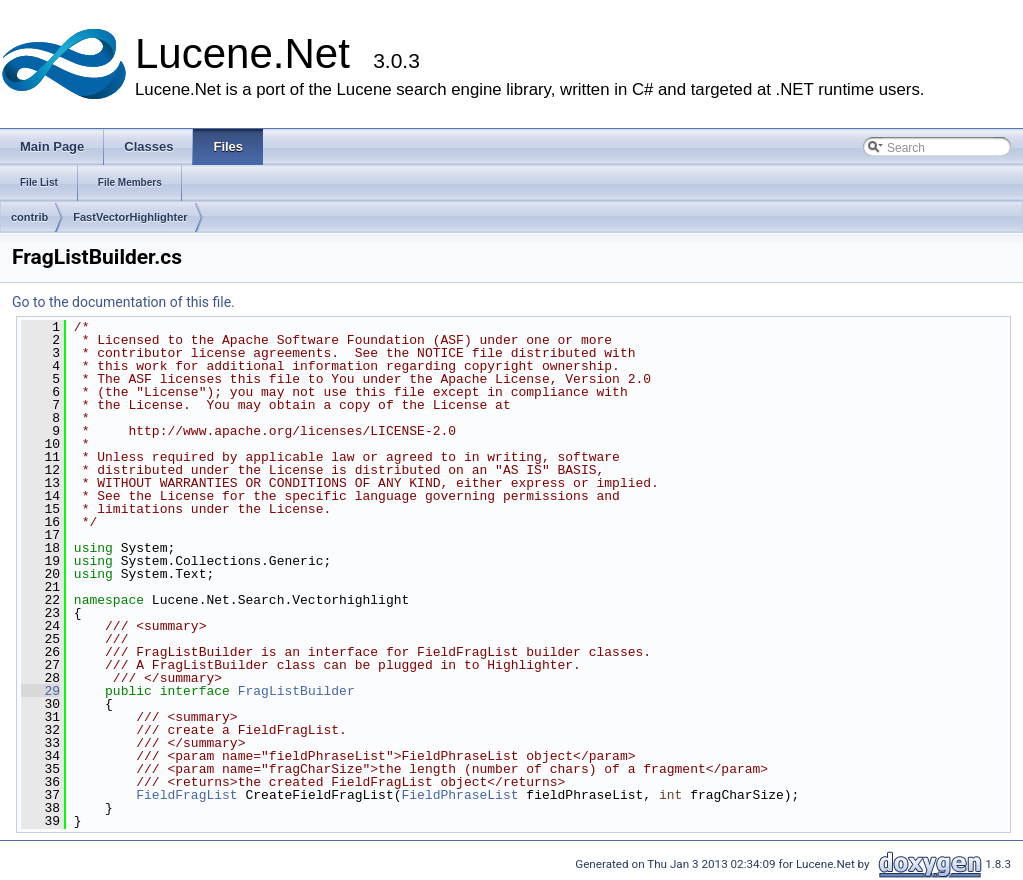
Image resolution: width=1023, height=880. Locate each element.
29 (40, 691)
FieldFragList (186, 795)
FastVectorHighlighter (130, 217)
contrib (29, 217)
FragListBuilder (296, 691)
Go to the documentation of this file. (123, 302)
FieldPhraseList (459, 795)
